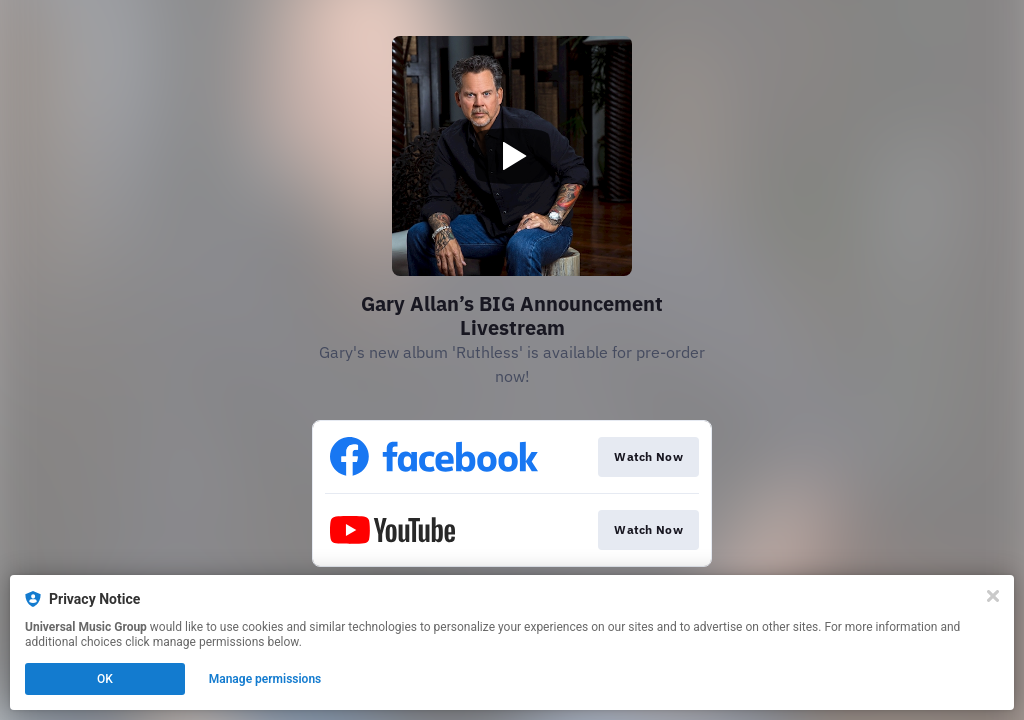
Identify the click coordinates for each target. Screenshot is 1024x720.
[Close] (993, 596)
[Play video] (512, 156)
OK (105, 679)
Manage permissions (265, 679)
